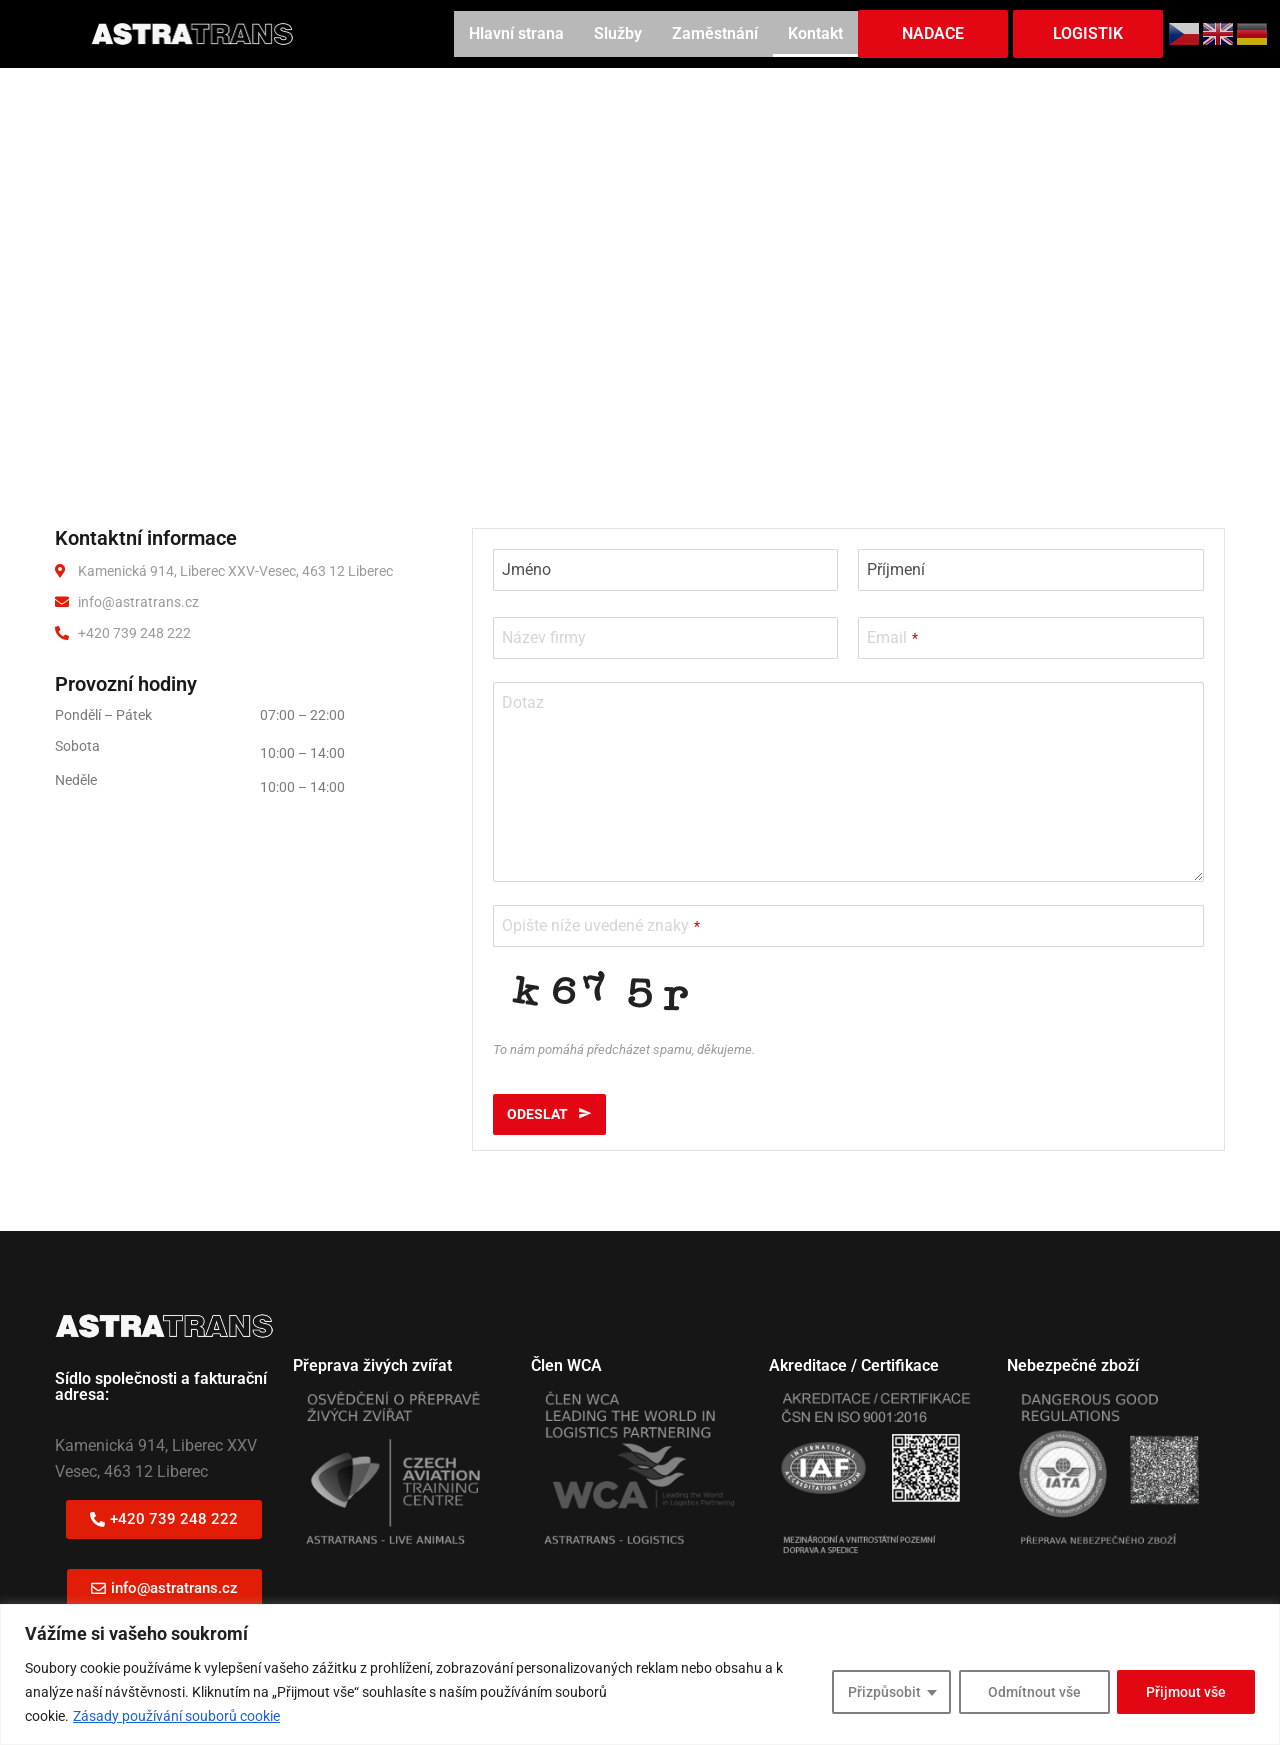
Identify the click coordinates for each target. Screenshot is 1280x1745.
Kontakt (815, 33)
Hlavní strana (516, 33)
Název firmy (544, 637)
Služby (618, 33)
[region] (640, 1674)
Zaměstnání (715, 33)
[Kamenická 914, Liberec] (640, 268)
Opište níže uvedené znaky (601, 925)
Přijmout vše (1186, 1692)
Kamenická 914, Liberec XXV (156, 1445)
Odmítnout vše (1033, 1692)
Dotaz (523, 702)
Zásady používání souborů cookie (176, 1716)
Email (892, 637)
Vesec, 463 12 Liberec (131, 1471)
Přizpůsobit (883, 1692)
